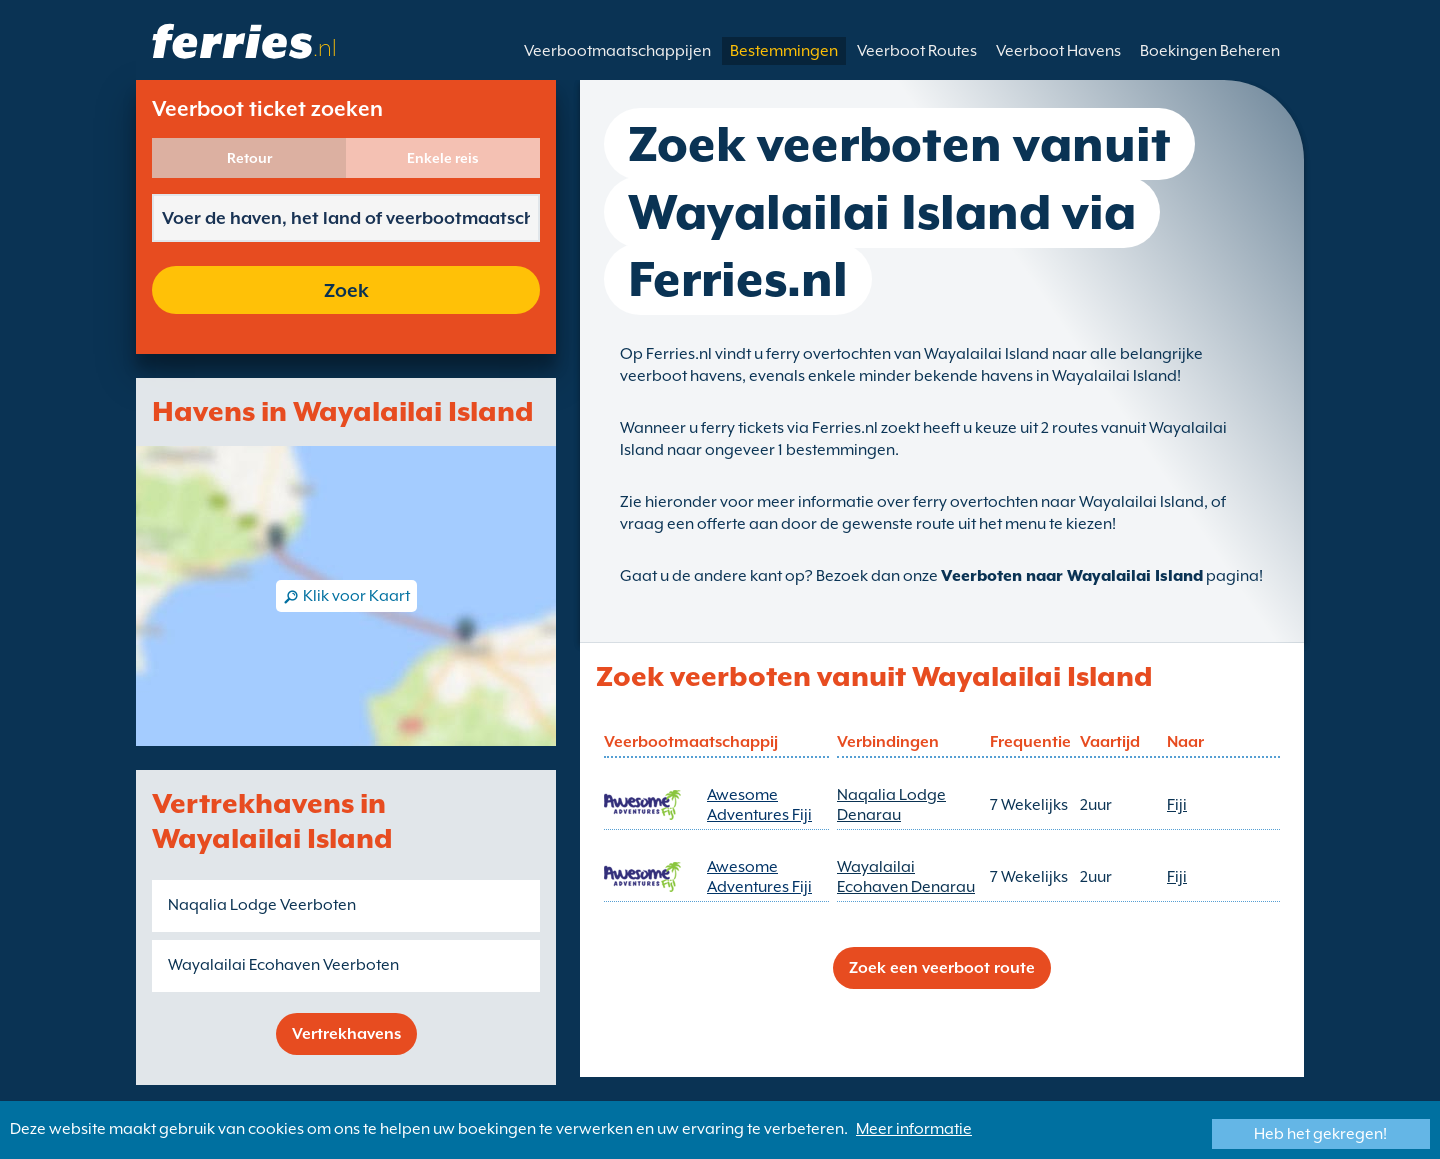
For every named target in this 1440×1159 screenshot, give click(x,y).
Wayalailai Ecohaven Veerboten (283, 965)
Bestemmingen (784, 51)
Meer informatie (914, 1129)
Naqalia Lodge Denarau (891, 805)
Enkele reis (443, 158)
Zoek (346, 290)
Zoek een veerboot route (942, 968)
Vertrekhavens (346, 1034)
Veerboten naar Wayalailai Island (1072, 576)
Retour (249, 158)
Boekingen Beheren (1210, 51)
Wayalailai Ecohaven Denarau (906, 877)
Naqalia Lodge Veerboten (262, 905)
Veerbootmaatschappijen (617, 51)
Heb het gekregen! (1320, 1134)
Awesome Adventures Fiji (759, 805)
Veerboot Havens (1058, 51)
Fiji (1177, 805)
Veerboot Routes (917, 51)
